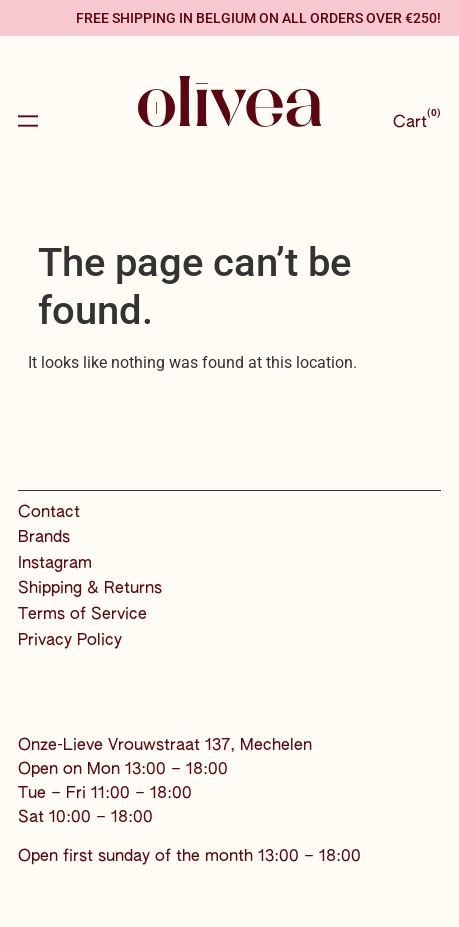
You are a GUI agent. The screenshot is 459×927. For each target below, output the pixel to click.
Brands (44, 538)
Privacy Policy (70, 641)
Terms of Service (82, 615)
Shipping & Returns (90, 589)
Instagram (55, 564)
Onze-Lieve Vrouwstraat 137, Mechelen (165, 746)
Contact (49, 513)
